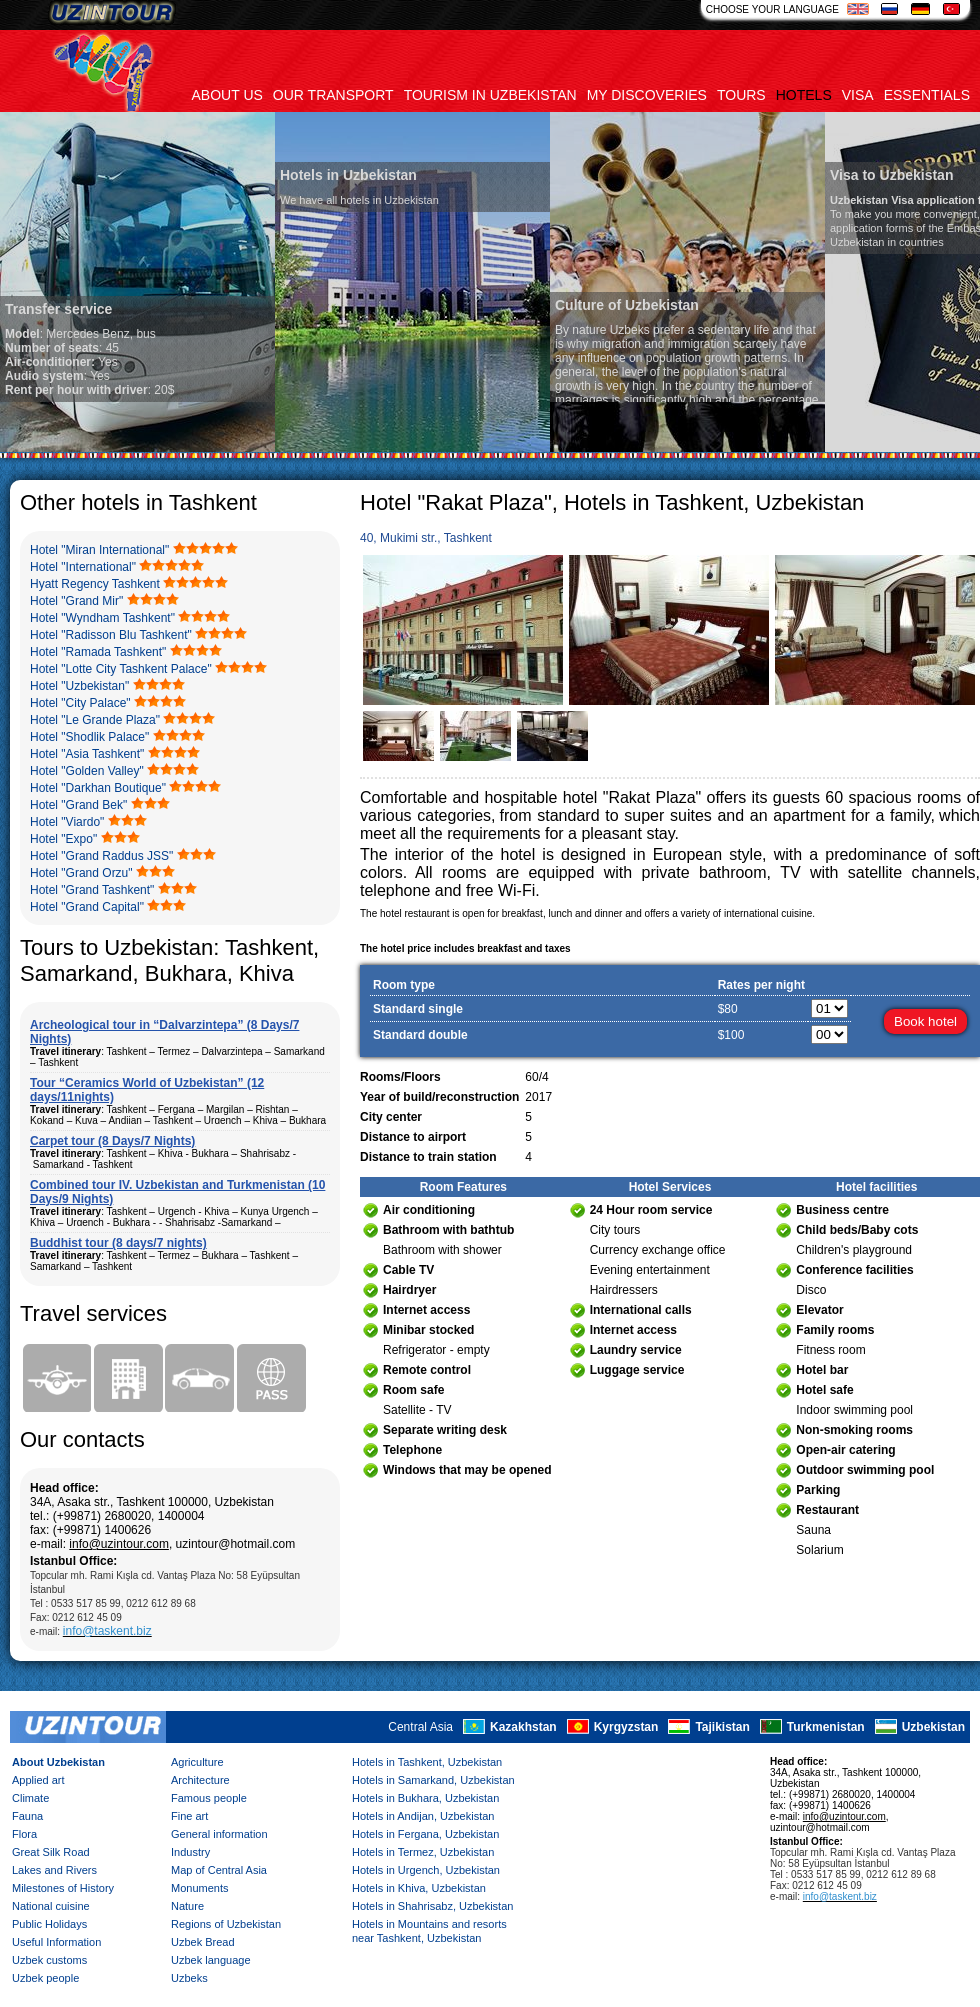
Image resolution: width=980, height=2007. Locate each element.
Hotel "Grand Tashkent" (92, 890)
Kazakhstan (523, 1727)
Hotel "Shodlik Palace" (89, 737)
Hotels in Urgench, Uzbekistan (426, 1870)
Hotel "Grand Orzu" (81, 873)
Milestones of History (63, 1888)
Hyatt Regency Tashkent (95, 584)
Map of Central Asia (219, 1870)
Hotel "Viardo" (67, 822)
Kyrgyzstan (626, 1727)
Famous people (209, 1798)
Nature (187, 1906)
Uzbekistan (933, 1727)
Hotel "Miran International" (99, 550)
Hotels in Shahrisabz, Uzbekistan (432, 1906)
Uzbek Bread (203, 1942)
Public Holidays (49, 1924)
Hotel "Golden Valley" (87, 771)
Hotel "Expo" (63, 839)
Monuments (199, 1888)
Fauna (27, 1816)
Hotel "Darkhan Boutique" (98, 788)
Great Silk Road (51, 1852)
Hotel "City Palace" (80, 703)
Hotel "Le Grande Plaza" (95, 720)
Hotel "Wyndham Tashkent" (102, 618)
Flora (24, 1834)
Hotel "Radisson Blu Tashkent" (111, 635)
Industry (190, 1852)
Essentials (927, 95)
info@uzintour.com (119, 1544)
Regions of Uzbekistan (226, 1924)
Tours (741, 95)
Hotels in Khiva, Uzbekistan (419, 1888)
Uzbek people (45, 1978)
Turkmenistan (826, 1727)
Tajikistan (722, 1727)
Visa (858, 95)
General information (219, 1834)
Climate (30, 1798)
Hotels (804, 95)
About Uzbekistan (58, 1762)
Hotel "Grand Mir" (76, 601)
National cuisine (51, 1906)
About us (227, 95)
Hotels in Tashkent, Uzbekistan (427, 1762)
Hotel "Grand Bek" (78, 805)
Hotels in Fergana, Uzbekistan (425, 1834)
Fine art (189, 1816)
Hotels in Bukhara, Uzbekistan (425, 1798)
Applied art (38, 1780)
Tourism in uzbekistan (490, 95)
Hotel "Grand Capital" (87, 907)
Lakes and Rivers (54, 1870)
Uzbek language (211, 1960)
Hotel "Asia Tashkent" (87, 754)
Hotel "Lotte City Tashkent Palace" (121, 669)
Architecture (200, 1780)
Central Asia (420, 1727)
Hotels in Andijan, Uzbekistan (423, 1816)
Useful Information (56, 1942)
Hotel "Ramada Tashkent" (98, 652)
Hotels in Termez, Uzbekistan (423, 1852)
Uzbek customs (49, 1960)
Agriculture (197, 1762)
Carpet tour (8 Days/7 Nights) (112, 1141)
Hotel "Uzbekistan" (79, 686)
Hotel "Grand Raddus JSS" (101, 856)
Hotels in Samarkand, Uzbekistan (433, 1780)
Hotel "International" (83, 567)
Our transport (333, 95)
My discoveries (647, 95)
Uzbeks (189, 1978)
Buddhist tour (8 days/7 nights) (118, 1243)
